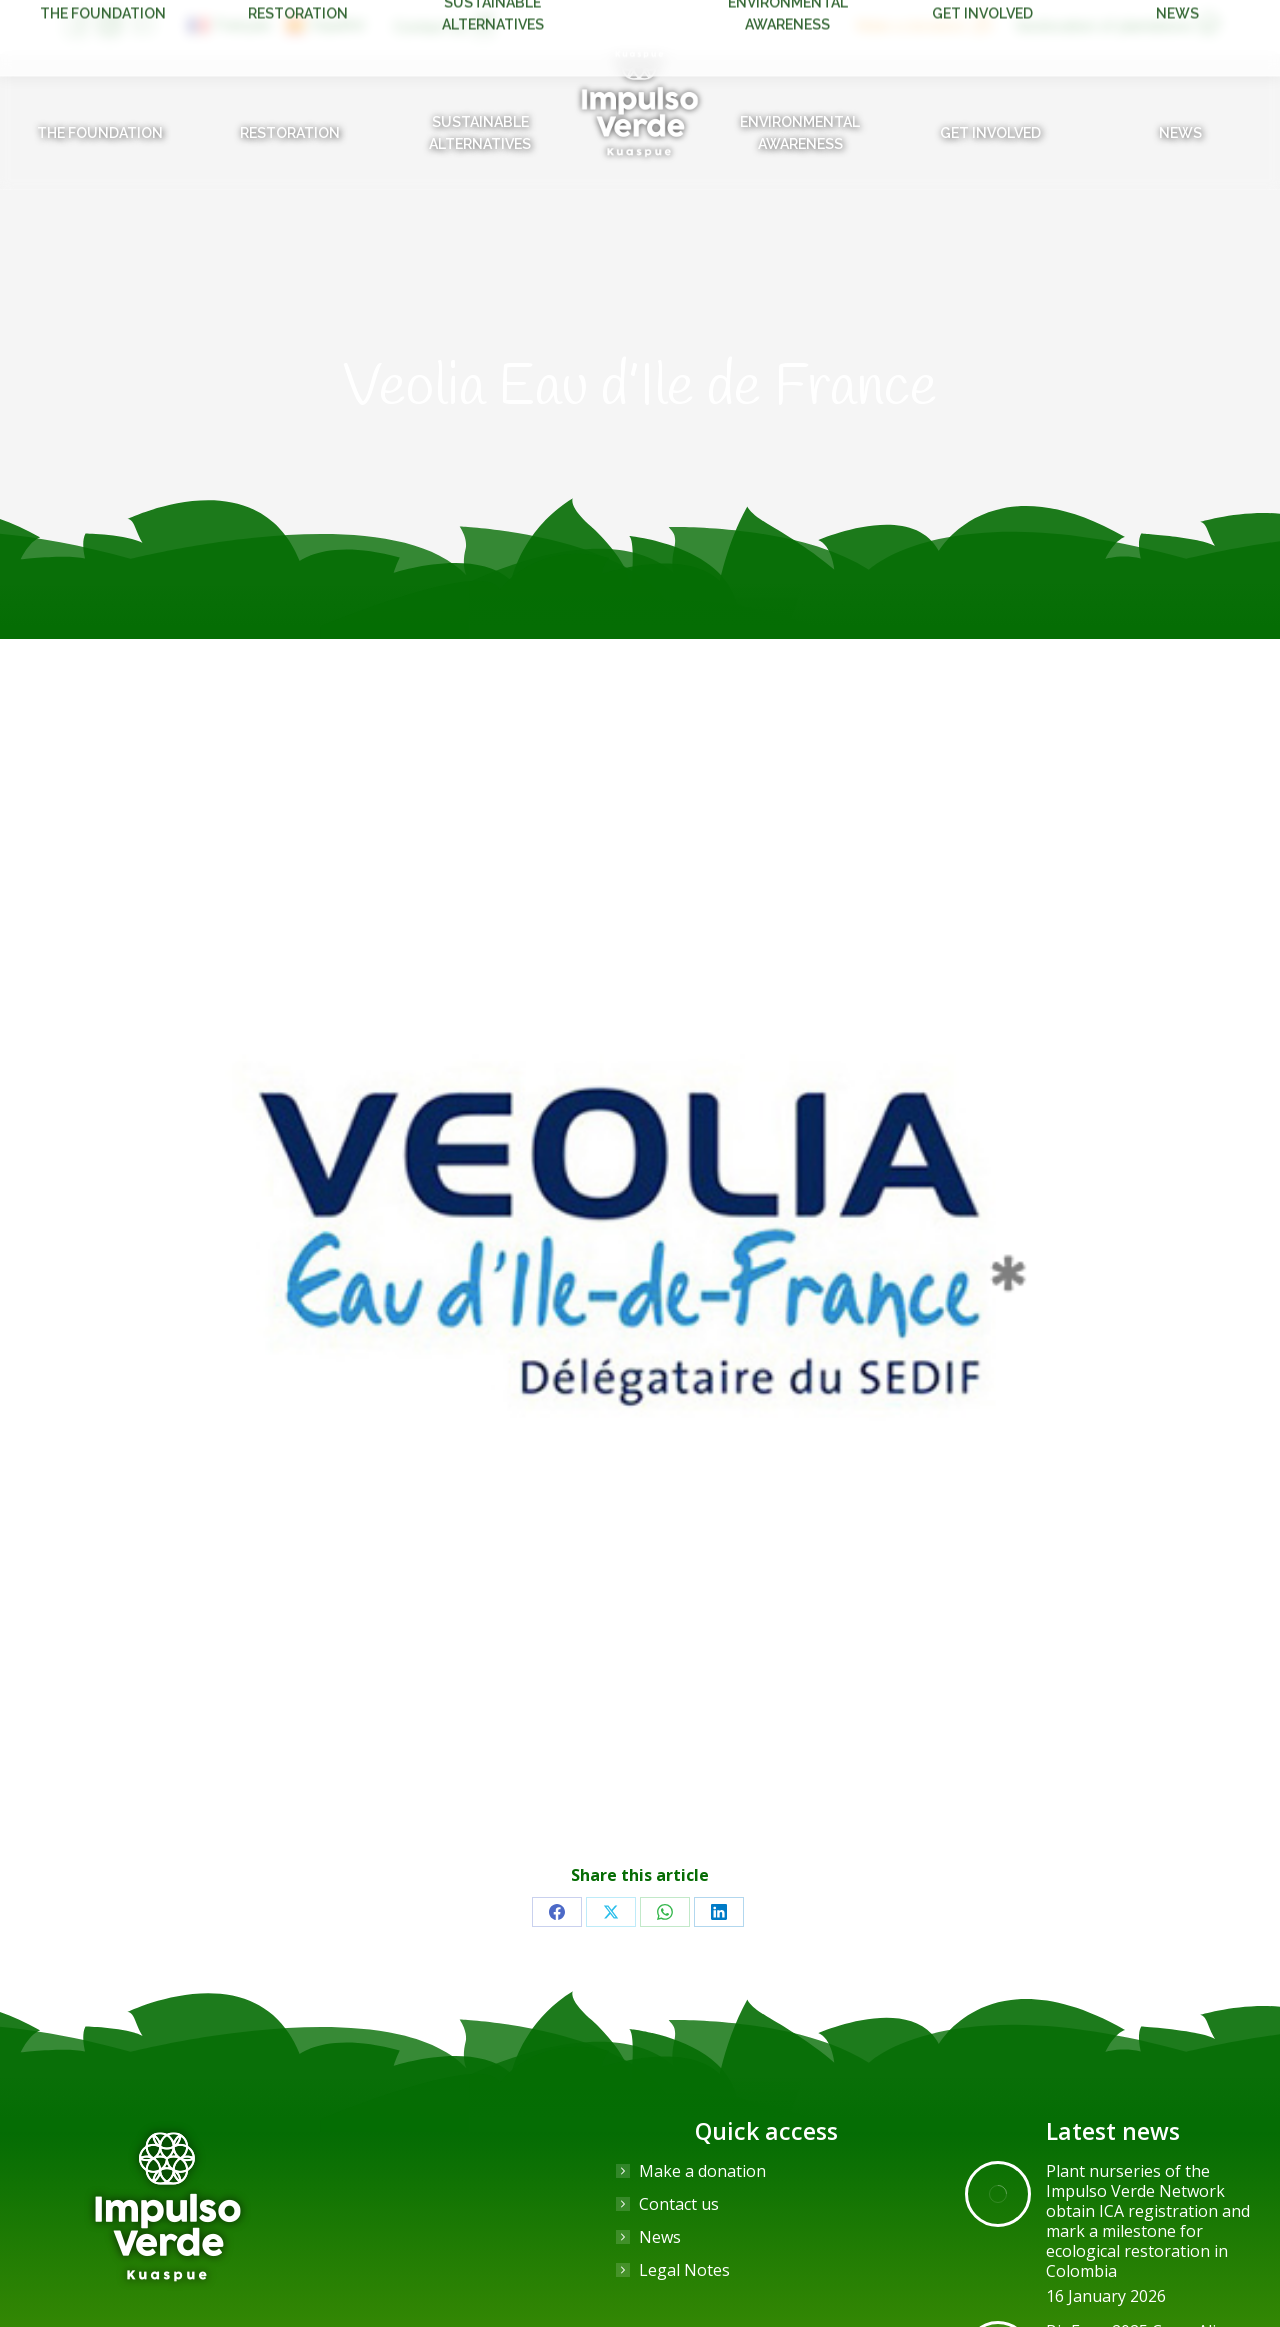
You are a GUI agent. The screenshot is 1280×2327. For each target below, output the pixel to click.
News (660, 2237)
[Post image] (998, 2194)
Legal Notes (684, 2270)
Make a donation (702, 2171)
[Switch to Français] (230, 25)
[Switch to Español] (325, 25)
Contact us (679, 2204)
